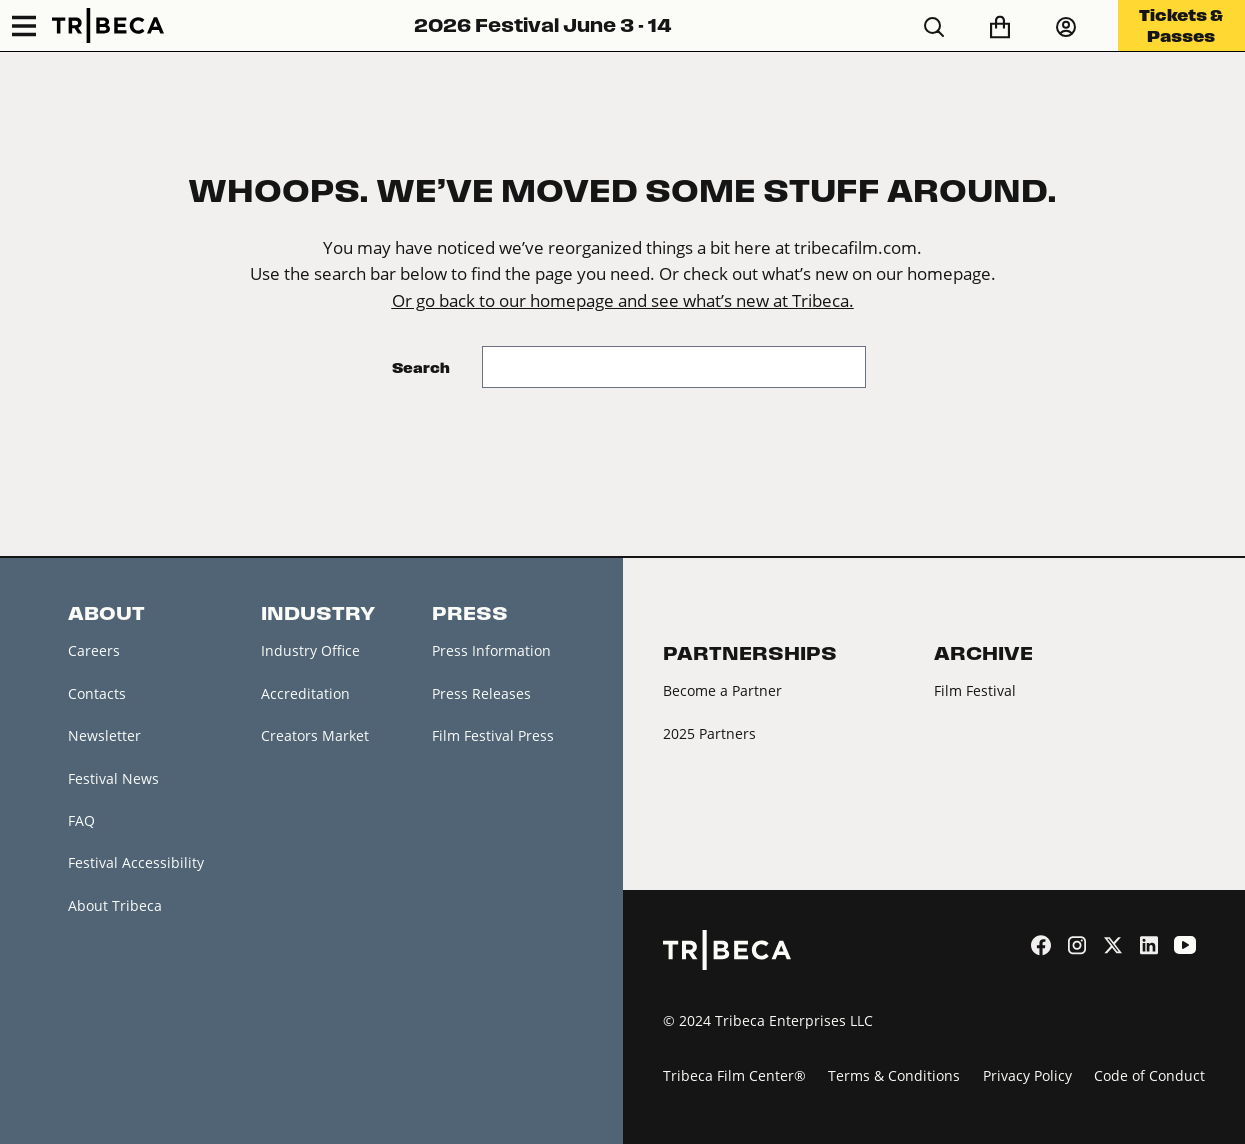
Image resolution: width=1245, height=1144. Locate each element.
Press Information (491, 650)
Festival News (113, 778)
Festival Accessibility (136, 862)
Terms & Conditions (894, 1075)
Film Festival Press (493, 735)
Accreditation (305, 693)
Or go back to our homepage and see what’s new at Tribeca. (623, 300)
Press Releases (481, 693)
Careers (94, 650)
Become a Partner (722, 690)
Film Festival (975, 690)
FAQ (81, 820)
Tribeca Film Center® (734, 1075)
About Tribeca (115, 905)
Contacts (97, 693)
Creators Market (315, 735)
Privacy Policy (1027, 1075)
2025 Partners (709, 733)
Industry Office (310, 650)
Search (421, 367)
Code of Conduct (1149, 1075)
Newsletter (104, 735)
